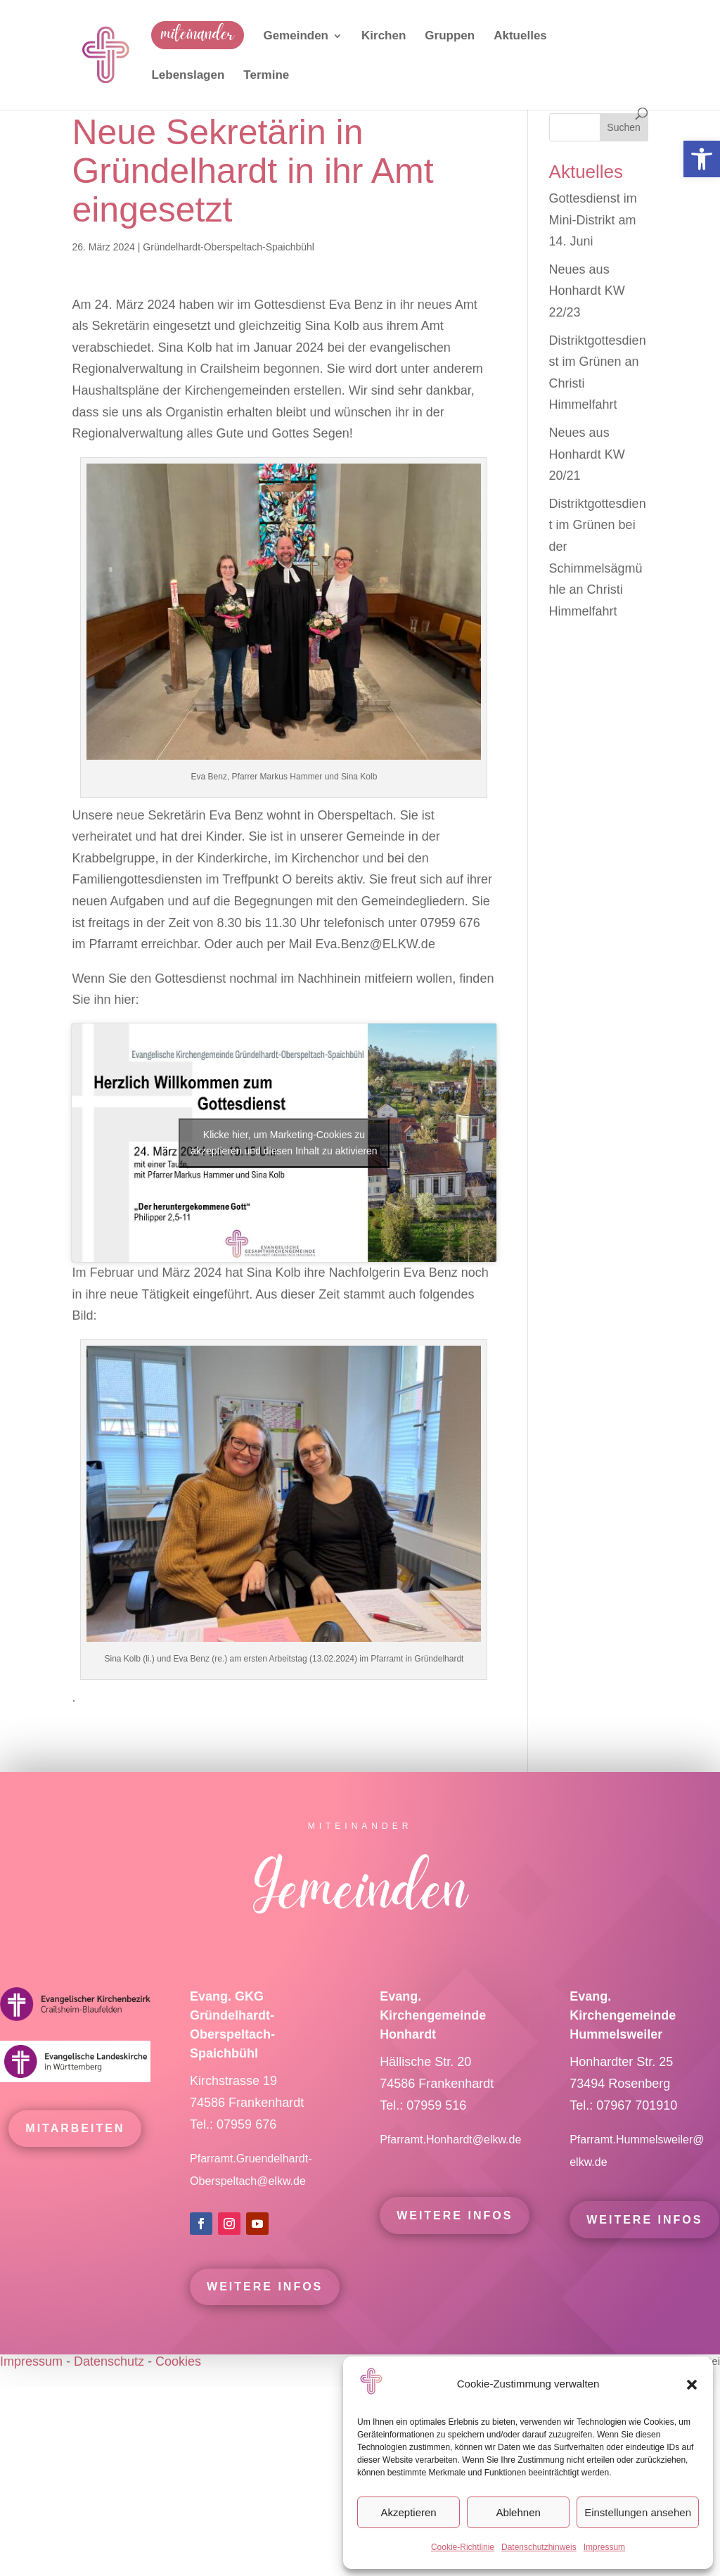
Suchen (623, 127)
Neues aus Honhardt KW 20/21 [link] (587, 454)
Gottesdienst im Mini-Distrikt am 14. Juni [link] (593, 219)
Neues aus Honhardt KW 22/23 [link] (587, 290)
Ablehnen (518, 2512)
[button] (692, 2385)
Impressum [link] (604, 2547)
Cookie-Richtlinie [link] (462, 2547)
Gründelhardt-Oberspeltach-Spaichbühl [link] (228, 247)
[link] (701, 159)
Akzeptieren (408, 2512)
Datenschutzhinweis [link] (539, 2547)
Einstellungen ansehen (637, 2512)
